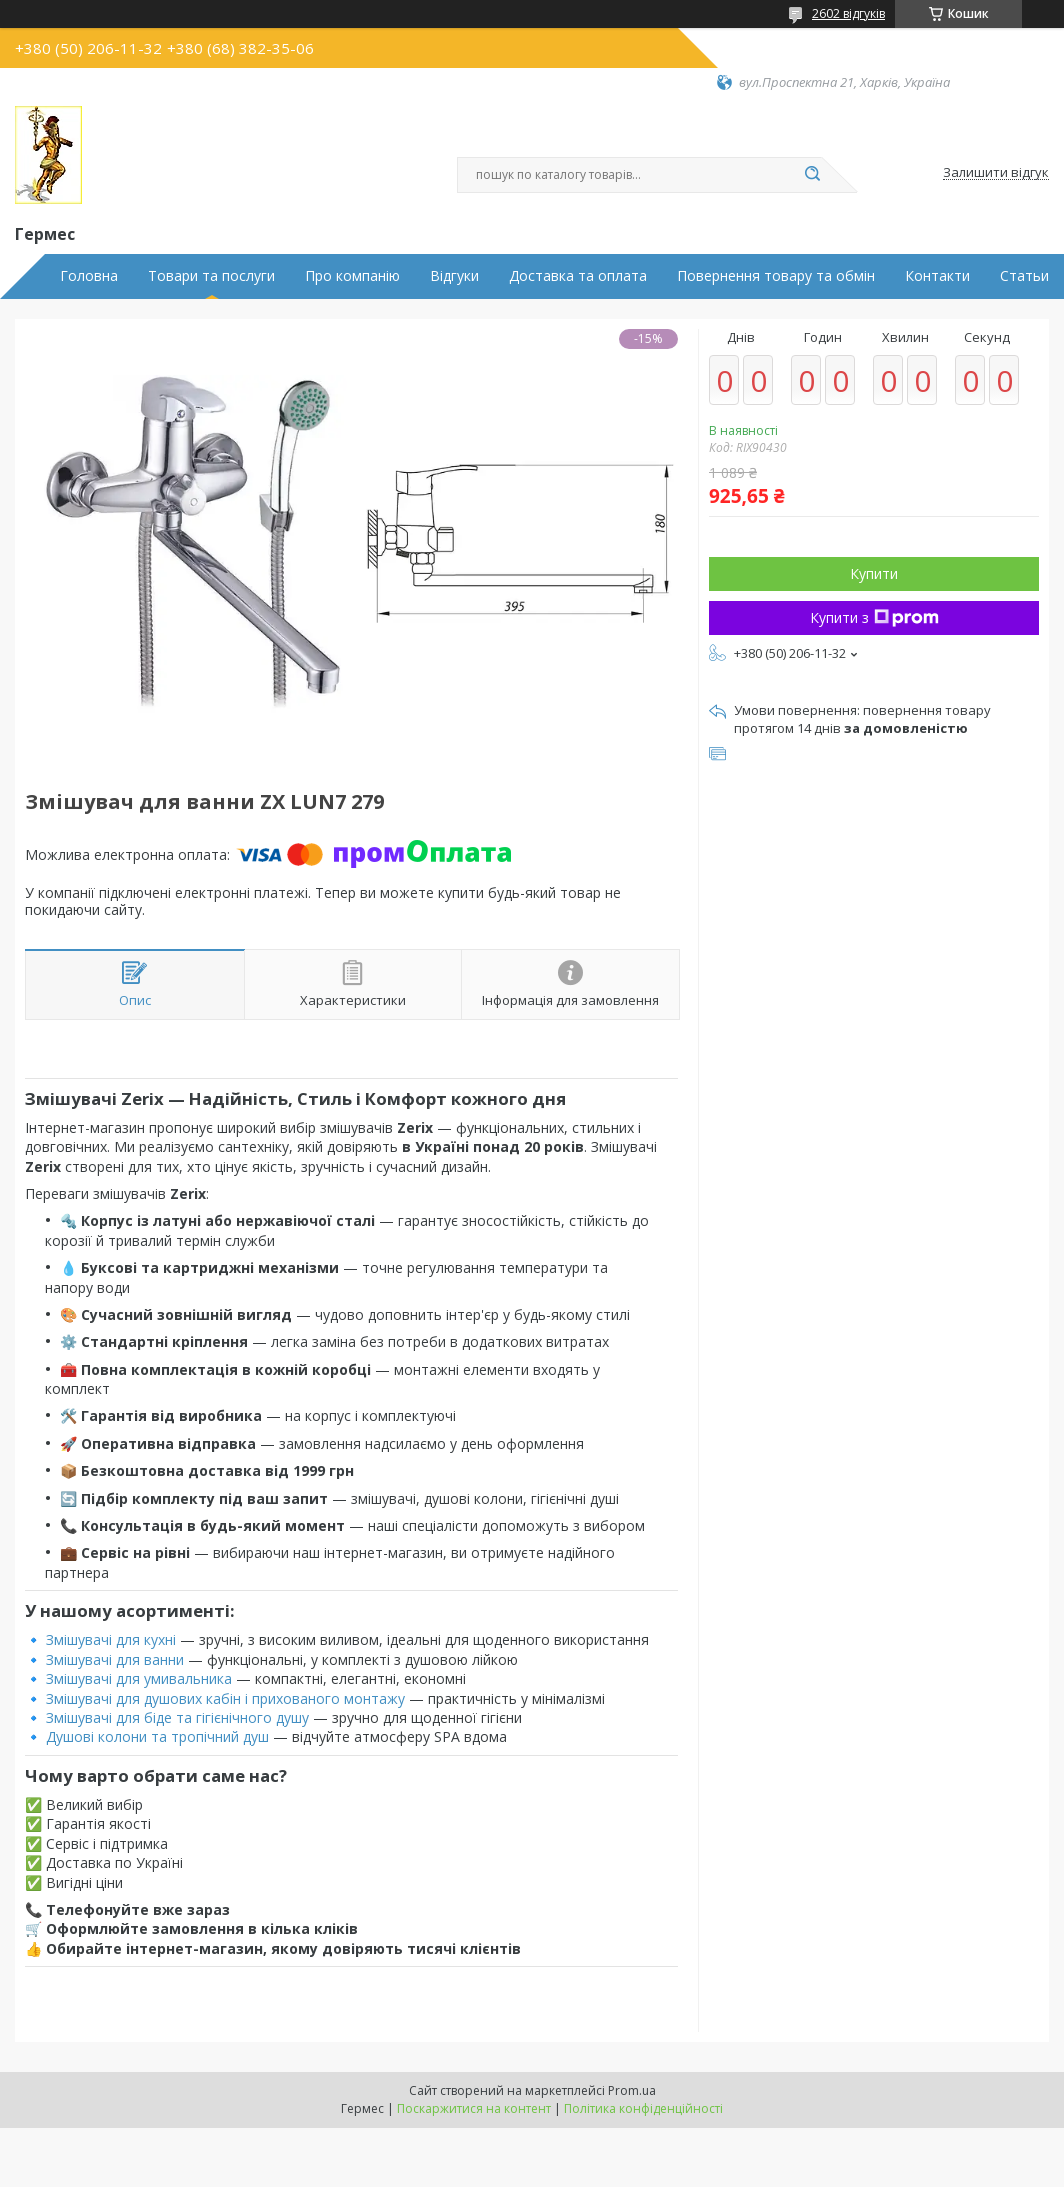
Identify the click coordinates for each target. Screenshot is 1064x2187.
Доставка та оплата (578, 276)
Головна (89, 276)
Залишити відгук (996, 173)
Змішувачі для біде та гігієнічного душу (177, 1717)
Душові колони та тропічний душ (157, 1736)
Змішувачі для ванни (115, 1659)
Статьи (1024, 276)
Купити (874, 573)
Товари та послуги (211, 276)
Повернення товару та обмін (776, 276)
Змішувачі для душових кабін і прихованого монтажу (225, 1698)
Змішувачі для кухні (111, 1639)
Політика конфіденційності (643, 2108)
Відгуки (454, 276)
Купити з (874, 617)
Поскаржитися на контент (474, 2108)
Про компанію (352, 276)
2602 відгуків (848, 13)
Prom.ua (632, 2090)
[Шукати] (812, 175)
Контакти (937, 276)
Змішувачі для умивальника (139, 1678)
